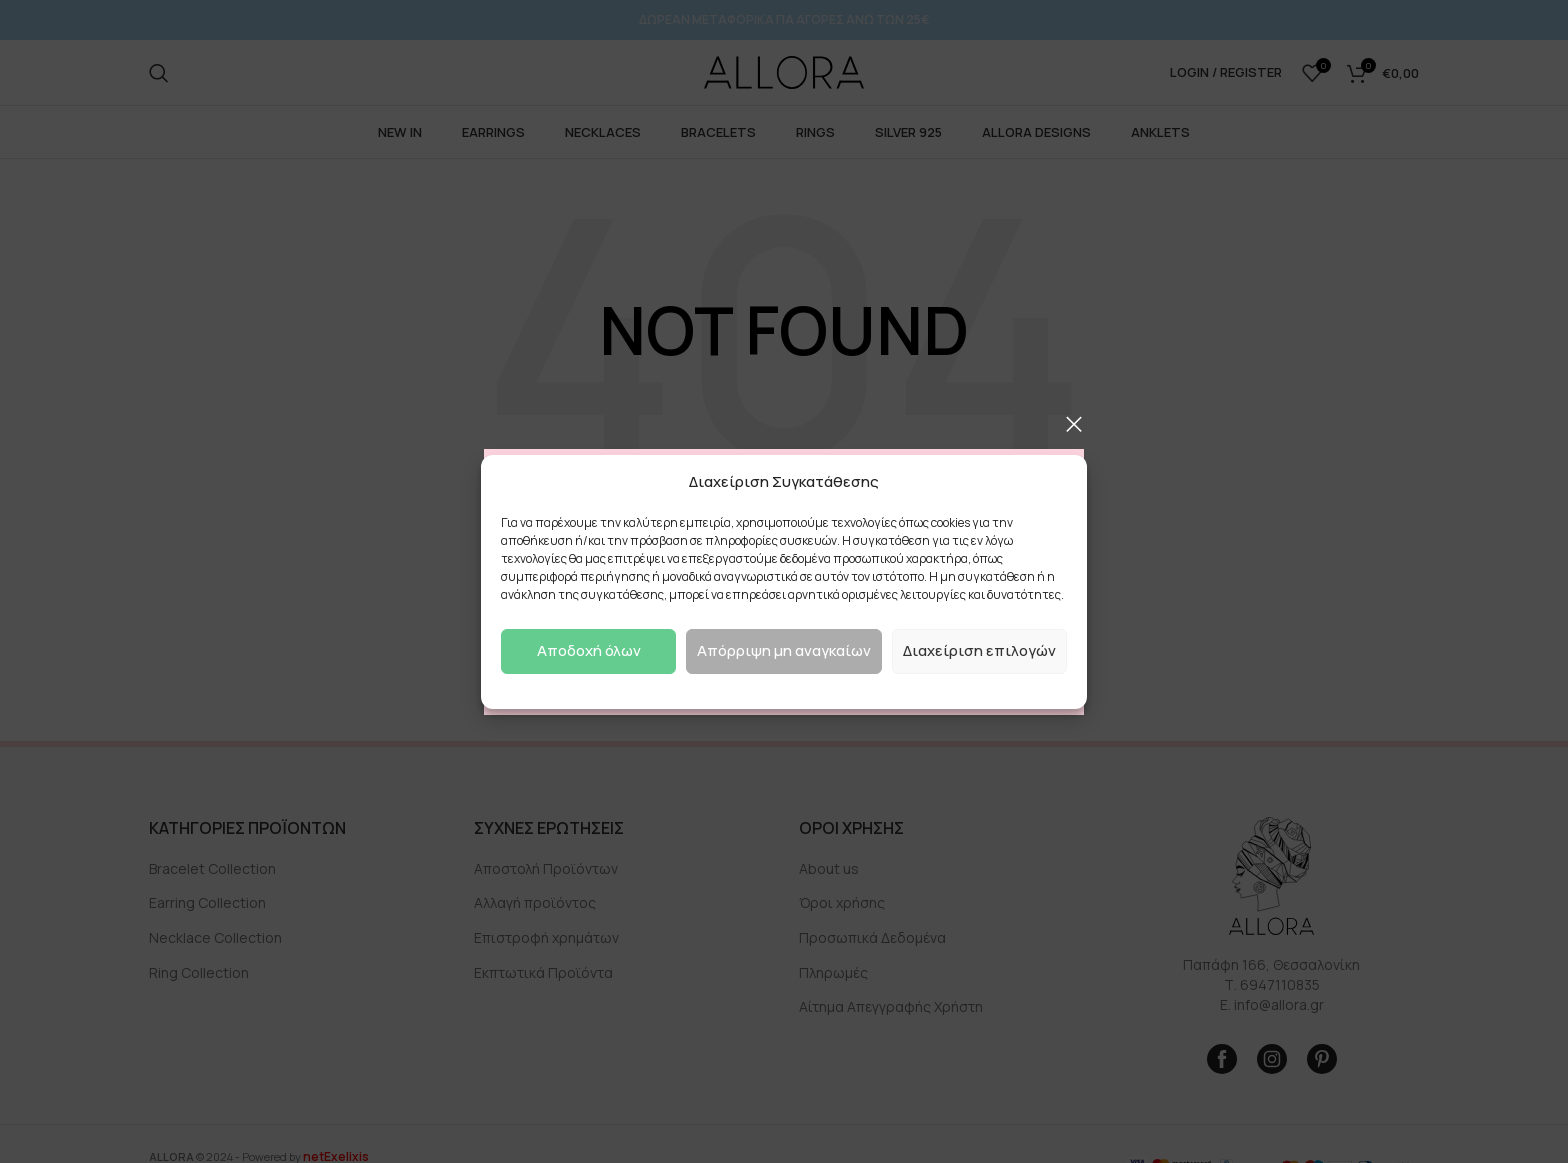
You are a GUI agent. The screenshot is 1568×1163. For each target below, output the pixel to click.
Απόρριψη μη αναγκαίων (784, 650)
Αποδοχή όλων (589, 650)
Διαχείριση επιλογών (979, 650)
